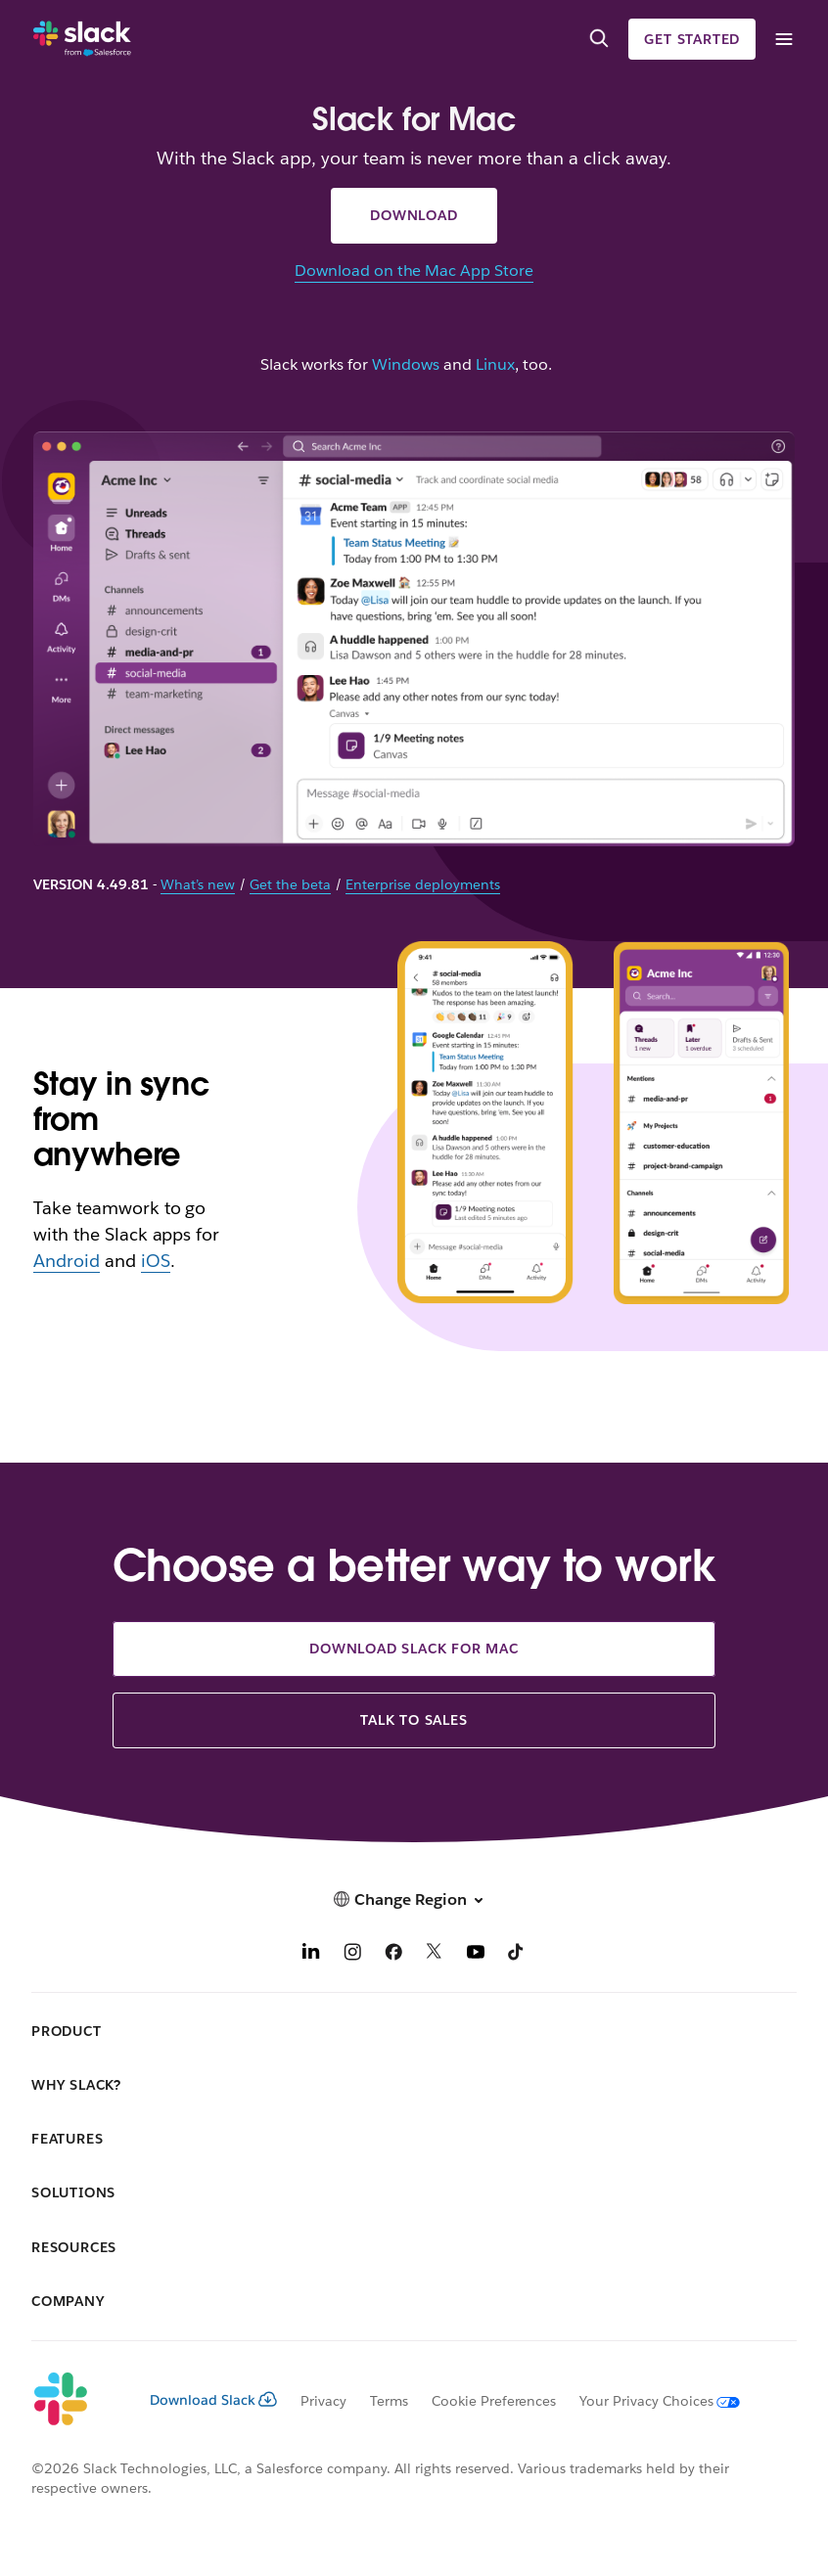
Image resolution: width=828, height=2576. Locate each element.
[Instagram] (352, 1954)
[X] (434, 1954)
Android (66, 1260)
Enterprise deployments (422, 884)
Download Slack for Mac (414, 1648)
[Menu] (783, 39)
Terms (389, 2401)
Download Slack (213, 2400)
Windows (405, 365)
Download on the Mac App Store (414, 270)
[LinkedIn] (311, 1954)
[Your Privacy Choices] (648, 2401)
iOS (155, 1260)
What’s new (198, 884)
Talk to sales (413, 1720)
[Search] (599, 39)
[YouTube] (475, 1954)
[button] (414, 1899)
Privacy (323, 2401)
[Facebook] (393, 1954)
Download (413, 215)
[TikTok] (517, 1954)
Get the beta (290, 884)
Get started (692, 39)
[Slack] (82, 39)
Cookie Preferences (494, 2401)
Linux (495, 365)
